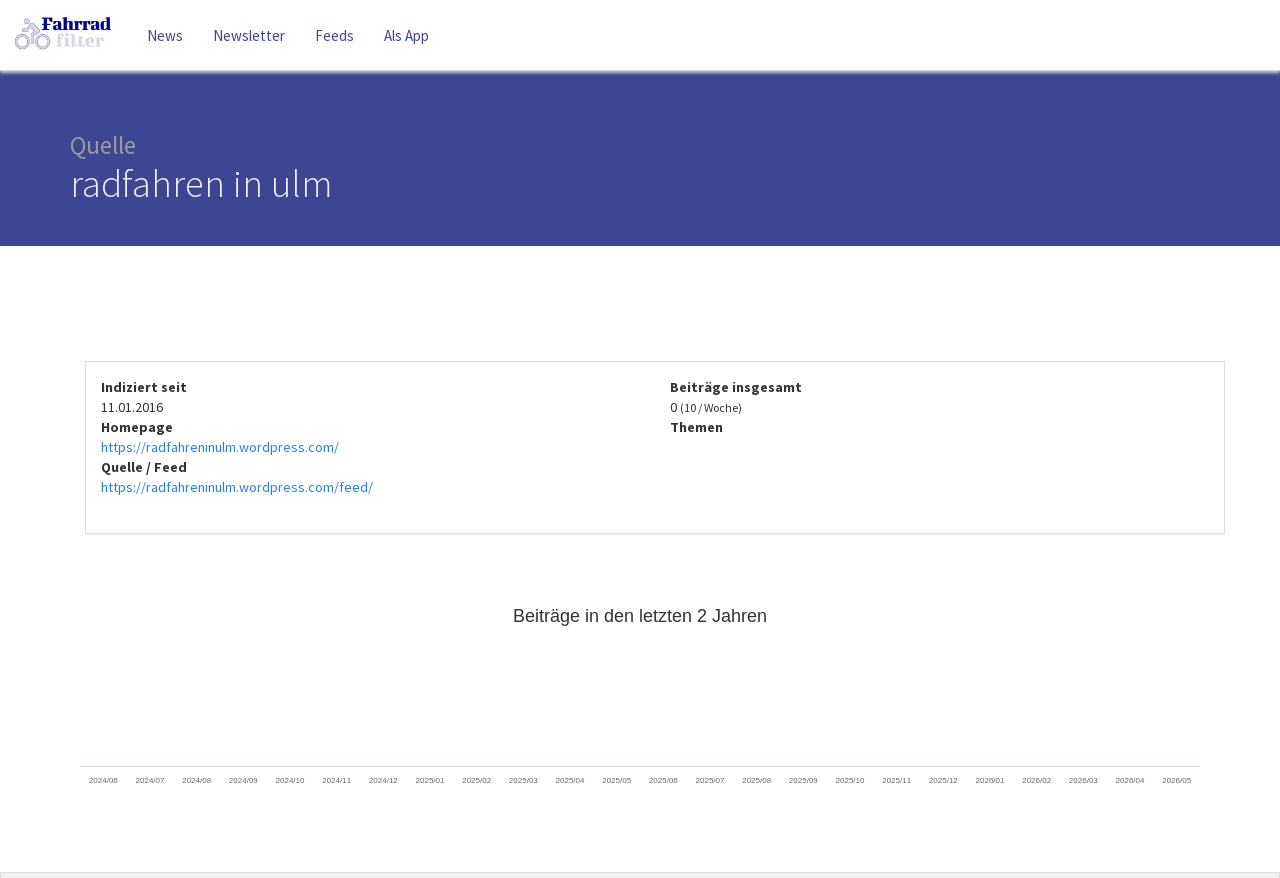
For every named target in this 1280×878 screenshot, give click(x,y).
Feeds (334, 35)
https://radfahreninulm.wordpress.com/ (220, 447)
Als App (406, 35)
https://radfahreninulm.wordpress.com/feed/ (237, 487)
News (165, 35)
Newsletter (249, 35)
